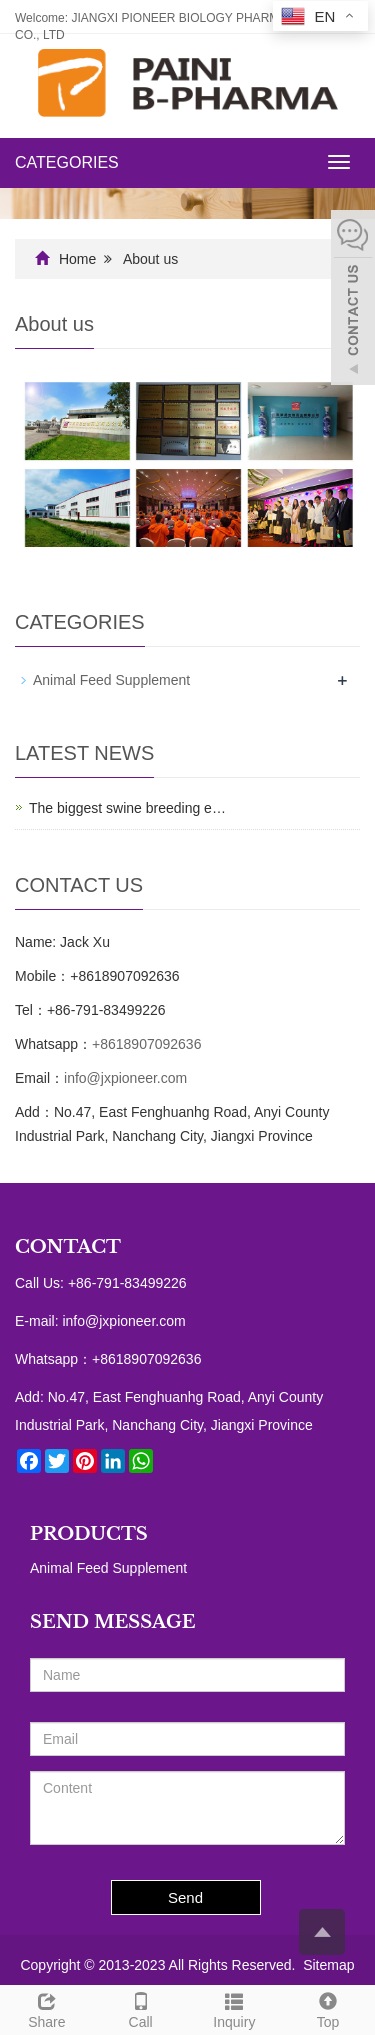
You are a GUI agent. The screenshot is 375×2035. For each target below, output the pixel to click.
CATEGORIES (67, 162)
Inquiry (235, 2008)
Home (77, 259)
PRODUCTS (89, 1534)
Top (328, 2008)
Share (47, 2008)
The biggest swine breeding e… (127, 808)
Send (185, 1897)
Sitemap (328, 1965)
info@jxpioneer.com (125, 1078)
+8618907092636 (146, 1044)
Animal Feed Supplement (111, 680)
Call (141, 2008)
